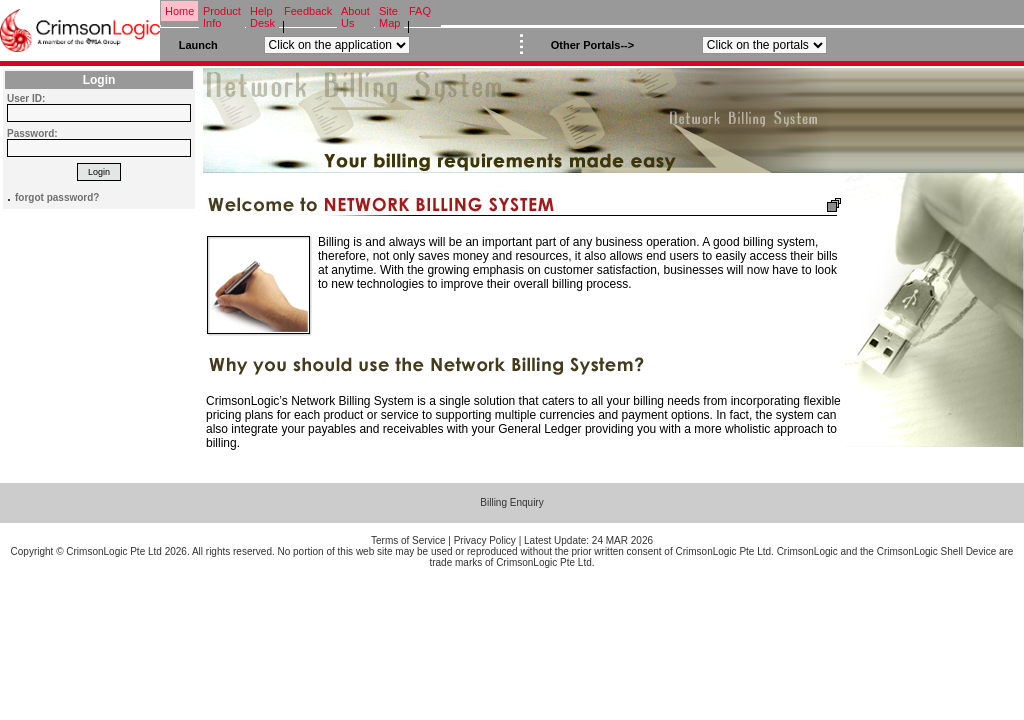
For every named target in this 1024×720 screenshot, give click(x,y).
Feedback (308, 11)
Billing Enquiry (511, 502)
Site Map (389, 17)
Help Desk (262, 17)
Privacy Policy (485, 540)
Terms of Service (408, 540)
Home (179, 11)
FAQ (420, 11)
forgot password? (57, 197)
